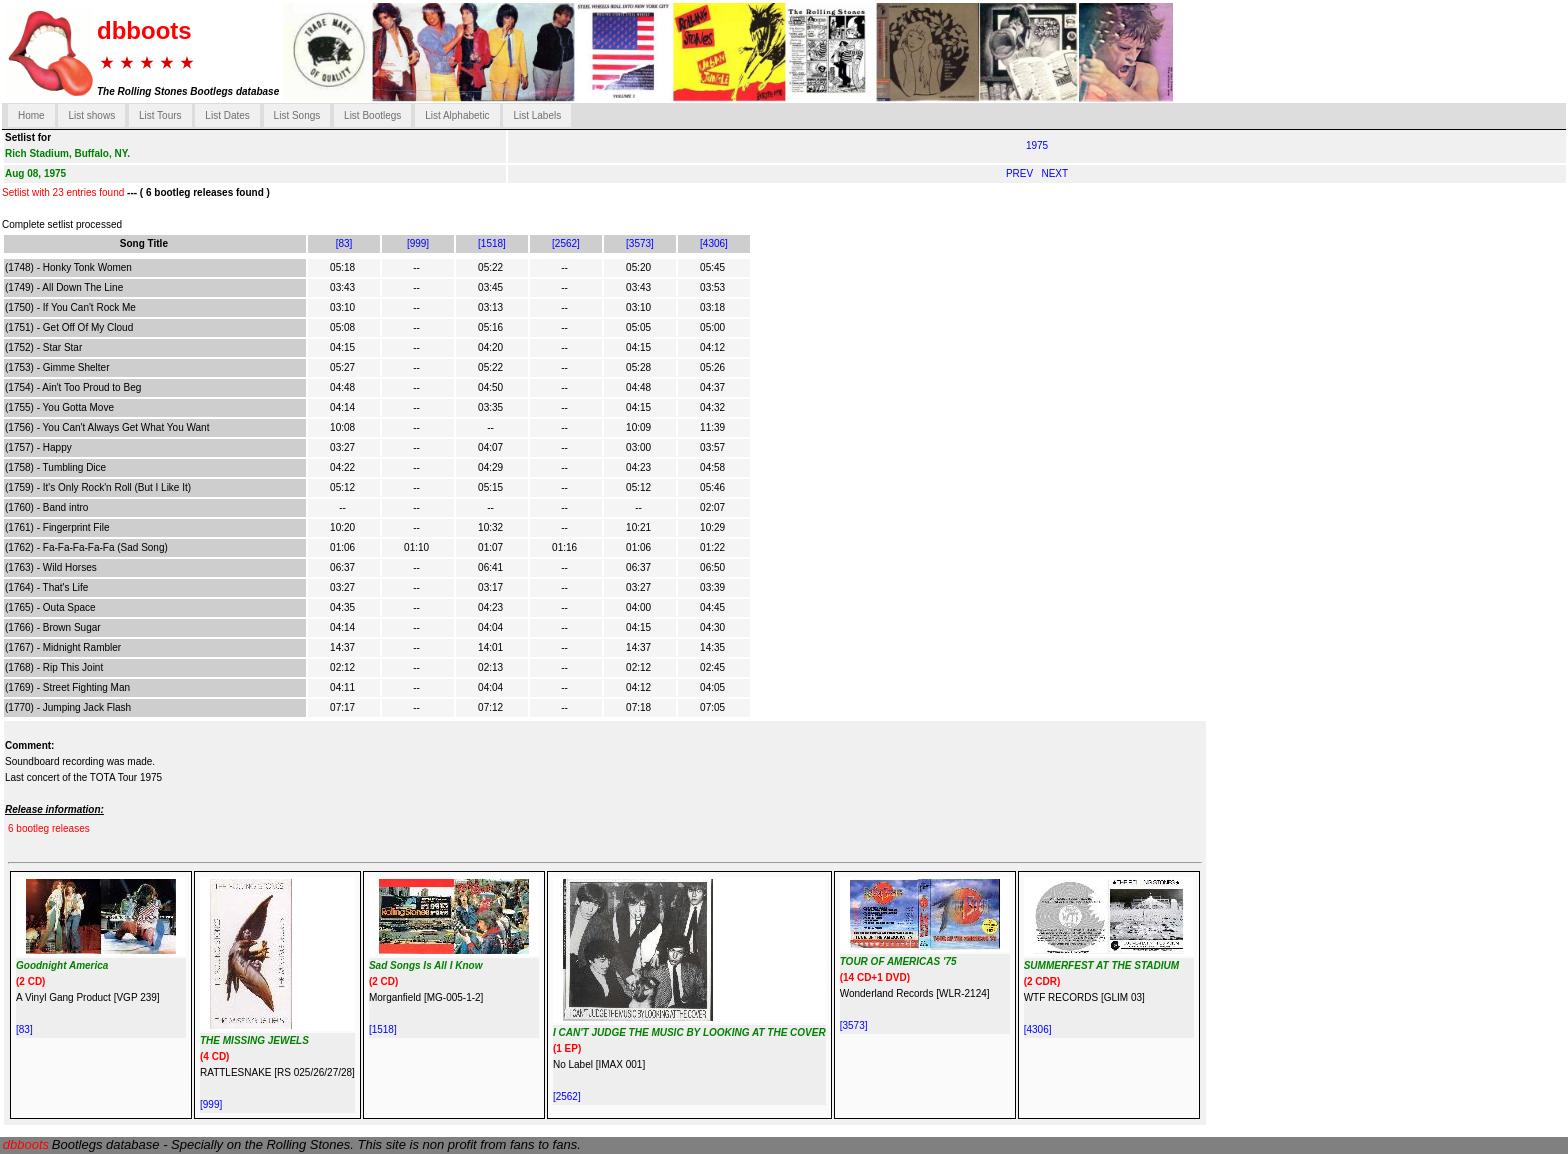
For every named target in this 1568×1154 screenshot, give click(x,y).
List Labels (537, 115)
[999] (418, 243)
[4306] (714, 243)
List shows (91, 115)
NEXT (1054, 173)
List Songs (297, 115)
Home (31, 115)
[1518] (492, 243)
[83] (344, 243)
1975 (1037, 145)
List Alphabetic (457, 115)
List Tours (160, 115)
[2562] (566, 243)
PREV (1021, 173)
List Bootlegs (372, 115)
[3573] (640, 243)
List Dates (227, 115)
